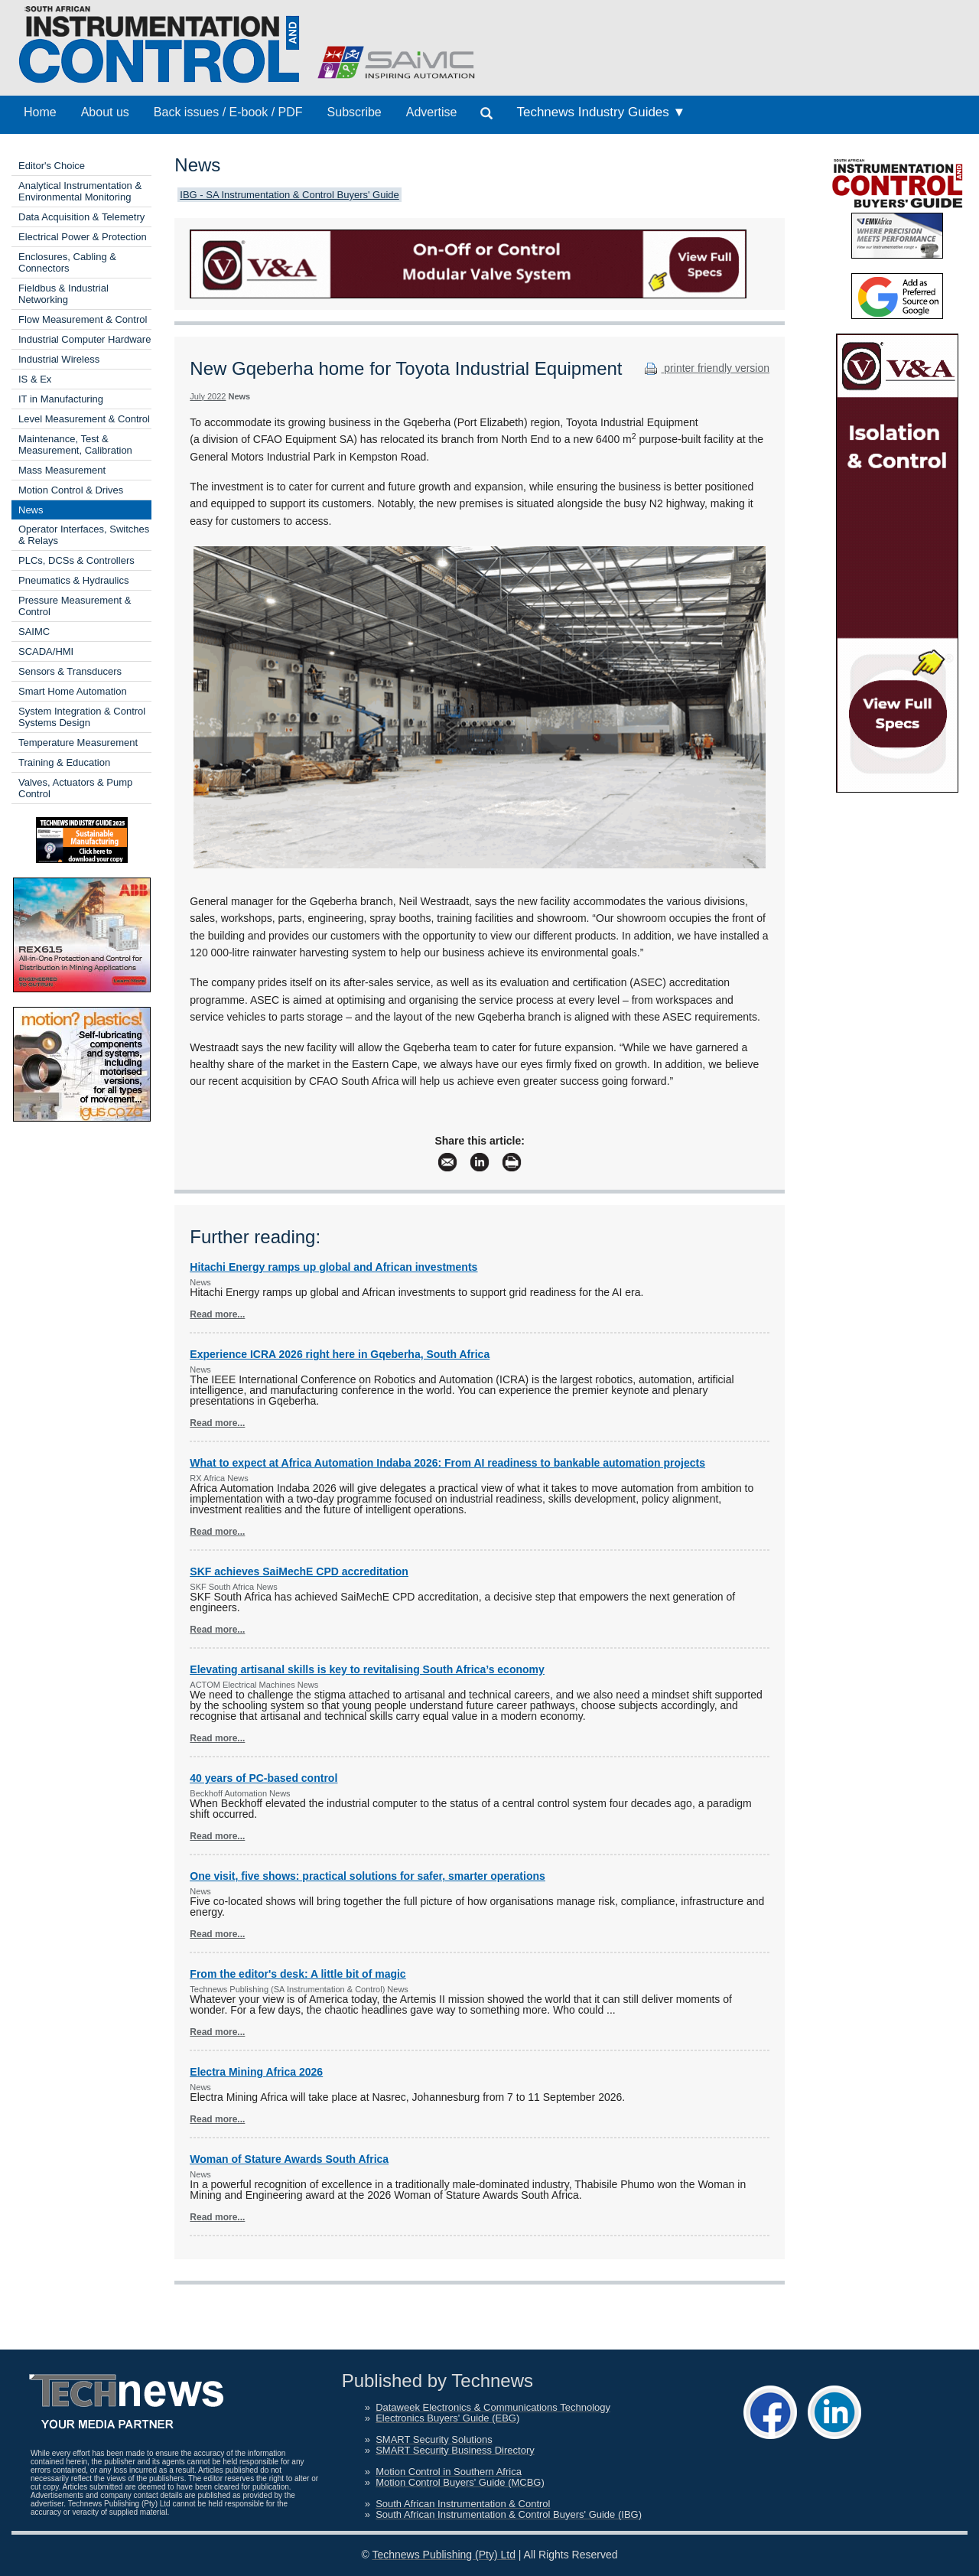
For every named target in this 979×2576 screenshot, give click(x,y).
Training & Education (64, 762)
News (31, 510)
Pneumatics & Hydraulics (73, 580)
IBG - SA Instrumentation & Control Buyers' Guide (289, 194)
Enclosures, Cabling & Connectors (67, 262)
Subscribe (354, 112)
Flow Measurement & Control (82, 319)
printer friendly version (705, 368)
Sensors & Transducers (70, 671)
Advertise (431, 112)
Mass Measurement (62, 470)
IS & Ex (34, 379)
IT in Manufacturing (60, 399)
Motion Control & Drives (70, 490)
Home (40, 112)
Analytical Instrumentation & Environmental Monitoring (79, 191)
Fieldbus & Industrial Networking (63, 293)
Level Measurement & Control (84, 419)
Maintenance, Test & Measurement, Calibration (75, 444)
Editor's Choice (51, 165)
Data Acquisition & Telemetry (81, 217)
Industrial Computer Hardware (84, 339)
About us (105, 112)
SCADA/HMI (45, 651)
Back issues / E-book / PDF (228, 112)
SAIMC (34, 631)
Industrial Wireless (58, 359)
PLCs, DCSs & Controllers (76, 560)
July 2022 (208, 396)
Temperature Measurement (78, 742)
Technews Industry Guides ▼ (600, 112)
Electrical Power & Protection (82, 237)
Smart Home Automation (72, 691)
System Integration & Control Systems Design (81, 716)
